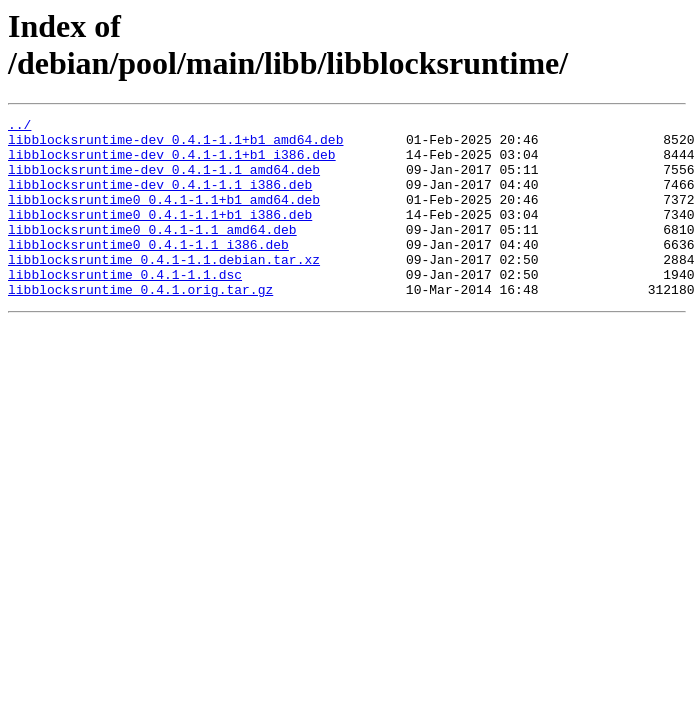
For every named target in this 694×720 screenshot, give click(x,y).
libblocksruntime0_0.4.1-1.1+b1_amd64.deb (164, 217)
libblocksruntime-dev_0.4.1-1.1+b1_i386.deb (172, 163)
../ (19, 127)
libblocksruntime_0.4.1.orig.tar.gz (140, 325)
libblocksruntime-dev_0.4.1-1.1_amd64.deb (164, 181)
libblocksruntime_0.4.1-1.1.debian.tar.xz (164, 289)
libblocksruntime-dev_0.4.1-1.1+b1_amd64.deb (175, 145)
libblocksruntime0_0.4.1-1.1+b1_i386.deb (160, 235)
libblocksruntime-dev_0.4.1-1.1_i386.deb (160, 199)
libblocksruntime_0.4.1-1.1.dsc (125, 307)
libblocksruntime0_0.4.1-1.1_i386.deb (148, 271)
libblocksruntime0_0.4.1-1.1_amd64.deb (152, 253)
